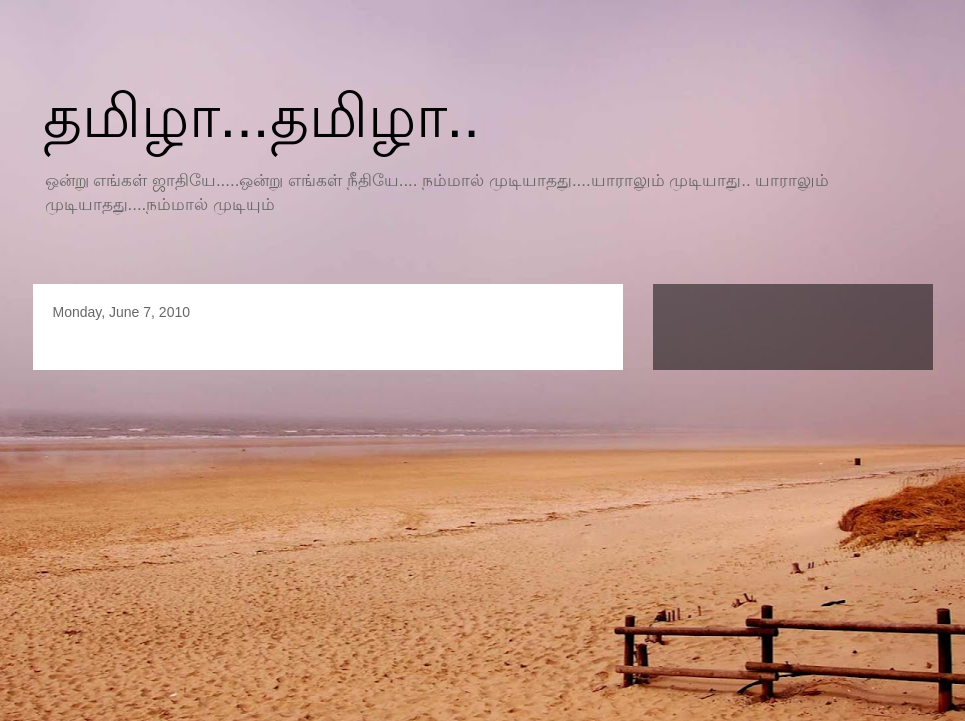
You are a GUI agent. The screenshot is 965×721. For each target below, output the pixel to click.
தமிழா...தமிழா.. (261, 116)
